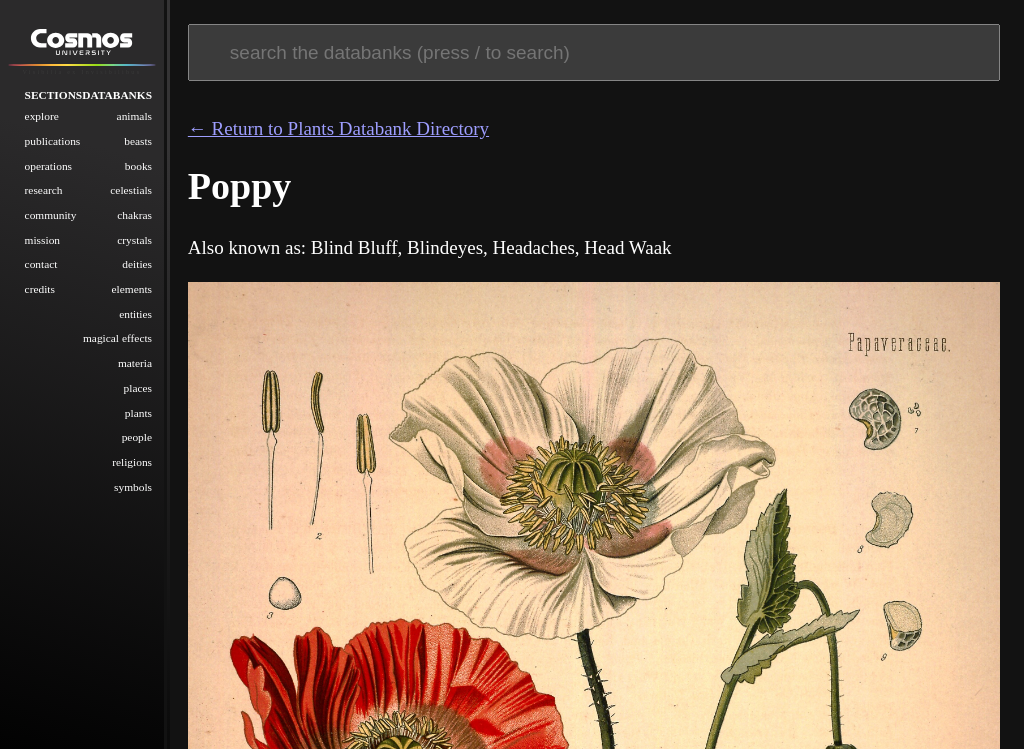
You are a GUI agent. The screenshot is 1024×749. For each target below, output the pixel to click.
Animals (134, 116)
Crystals (134, 240)
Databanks (117, 95)
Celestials (131, 190)
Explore (42, 116)
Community (51, 215)
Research (44, 190)
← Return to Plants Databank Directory (338, 128)
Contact (41, 264)
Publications (53, 141)
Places (138, 388)
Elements (132, 289)
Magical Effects (117, 338)
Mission (42, 240)
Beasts (138, 141)
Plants (138, 413)
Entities (135, 314)
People (137, 437)
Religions (132, 462)
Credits (40, 289)
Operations (48, 166)
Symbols (133, 487)
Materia (135, 363)
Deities (137, 264)
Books (138, 166)
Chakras (134, 215)
